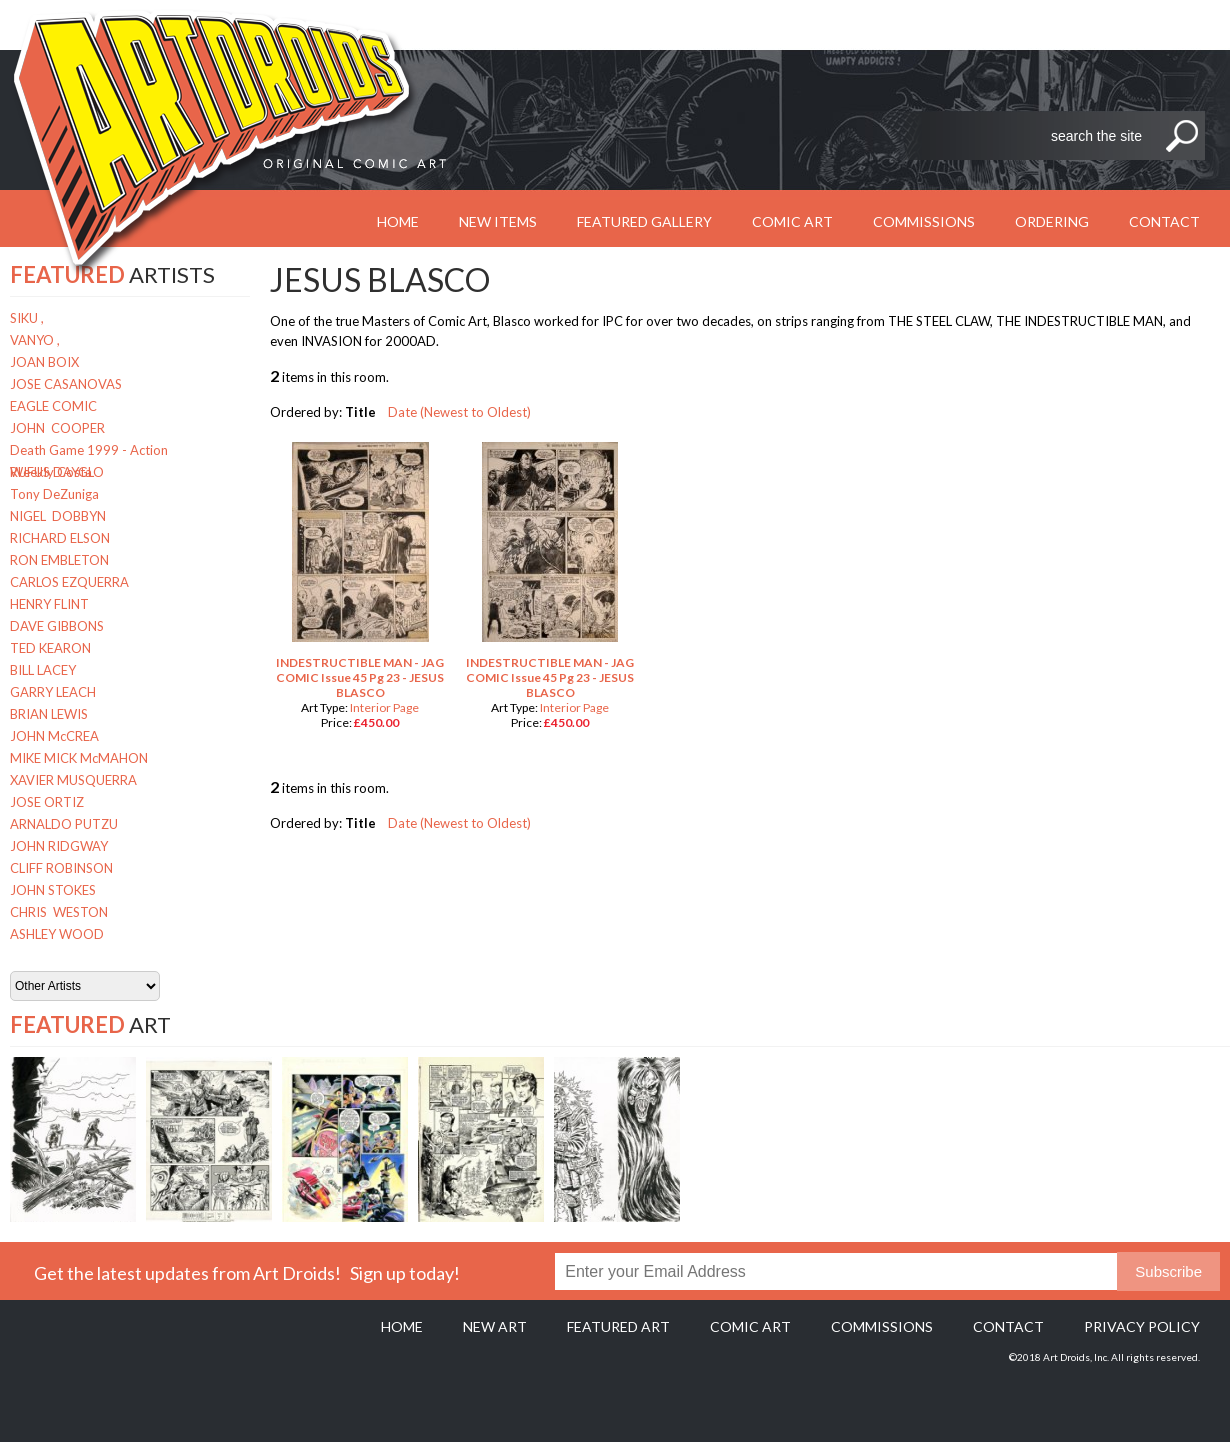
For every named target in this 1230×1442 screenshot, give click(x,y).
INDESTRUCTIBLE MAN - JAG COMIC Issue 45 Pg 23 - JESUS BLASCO (360, 677)
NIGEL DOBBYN (58, 516)
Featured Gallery (644, 221)
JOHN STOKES (53, 890)
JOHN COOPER (57, 428)
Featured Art (618, 1326)
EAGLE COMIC (53, 406)
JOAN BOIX (44, 362)
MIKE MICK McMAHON (79, 758)
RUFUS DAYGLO (57, 472)
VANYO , (35, 340)
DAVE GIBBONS (57, 626)
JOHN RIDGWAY (59, 846)
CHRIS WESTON (59, 912)
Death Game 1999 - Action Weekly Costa (89, 451)
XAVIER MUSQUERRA (73, 780)
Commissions (924, 221)
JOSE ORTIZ (47, 802)
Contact (1164, 221)
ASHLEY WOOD (57, 934)
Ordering (1052, 221)
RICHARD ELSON (60, 538)
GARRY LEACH (53, 692)
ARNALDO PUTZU (64, 824)
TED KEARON (50, 648)
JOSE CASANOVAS (66, 384)
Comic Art (792, 221)
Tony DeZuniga (54, 494)
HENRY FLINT (49, 604)
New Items (498, 221)
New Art (495, 1326)
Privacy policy (1142, 1326)
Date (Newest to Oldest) (459, 412)
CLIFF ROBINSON (61, 868)
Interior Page (384, 707)
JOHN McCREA (54, 736)
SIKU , (27, 318)
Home (402, 1326)
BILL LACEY (43, 670)
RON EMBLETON (59, 560)
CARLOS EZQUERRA (69, 582)
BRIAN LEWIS (49, 714)
